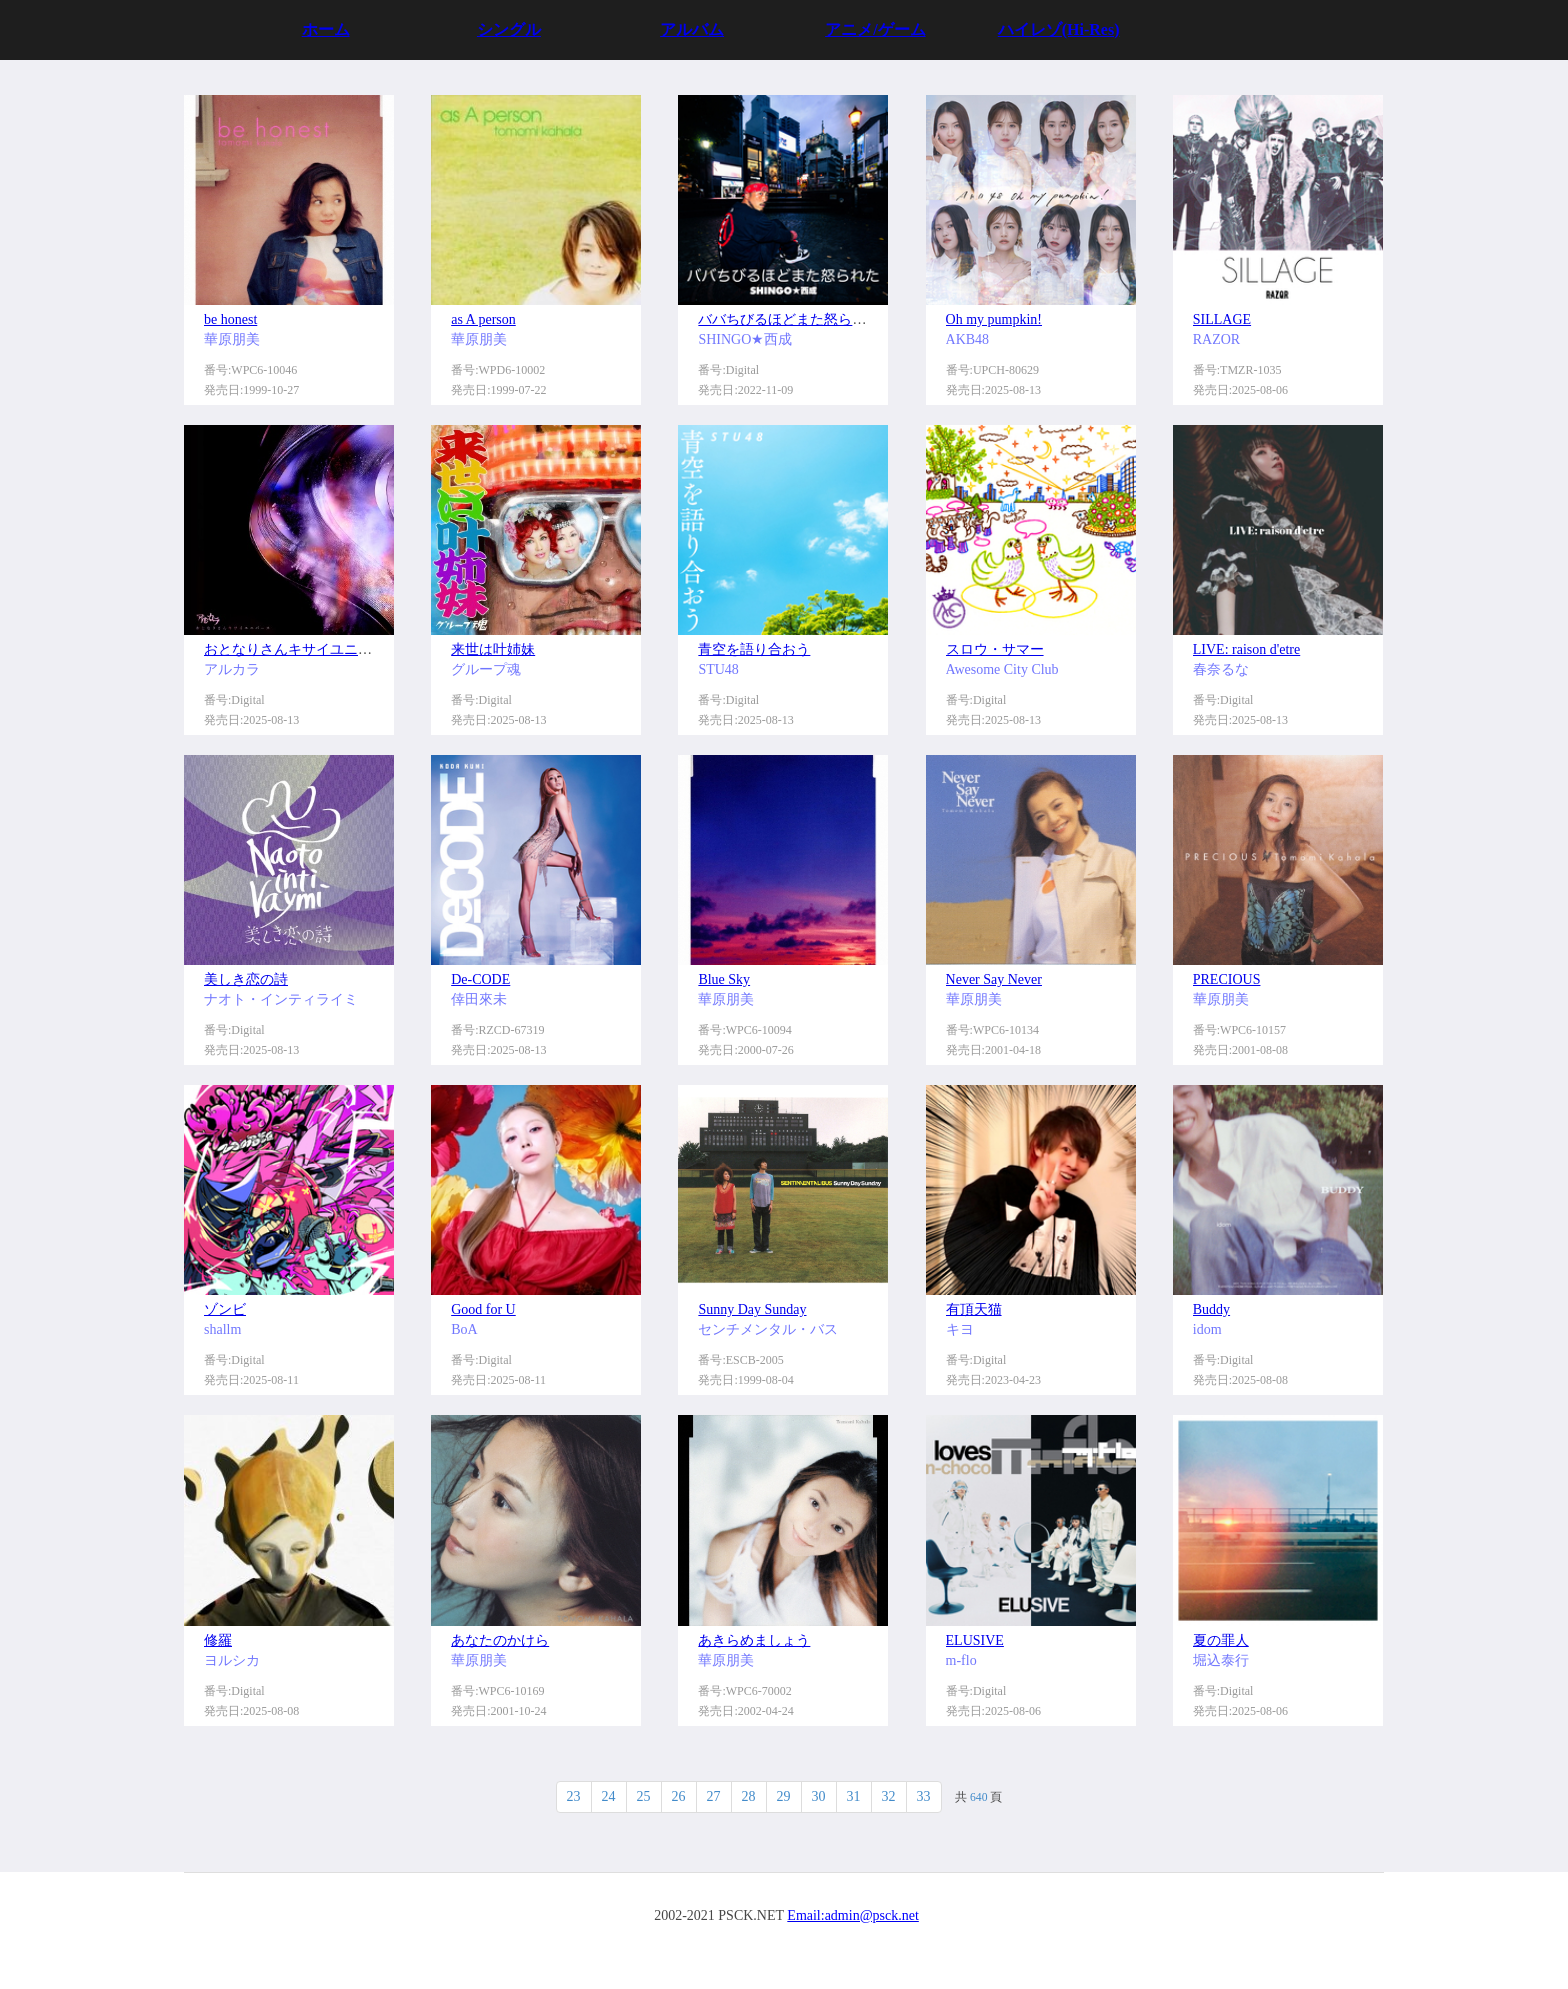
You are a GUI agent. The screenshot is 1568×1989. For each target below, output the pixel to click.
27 (714, 1796)
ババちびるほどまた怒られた (789, 319)
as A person (483, 319)
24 (609, 1796)
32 (889, 1796)
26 (679, 1796)
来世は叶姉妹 (493, 649)
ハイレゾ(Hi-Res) (1059, 29)
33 (924, 1796)
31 (854, 1796)
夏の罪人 (1221, 1640)
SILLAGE (1222, 319)
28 (749, 1796)
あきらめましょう (754, 1640)
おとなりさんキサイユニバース (302, 649)
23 (574, 1796)
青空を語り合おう (754, 649)
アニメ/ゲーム (875, 29)
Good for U (483, 1309)
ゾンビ (225, 1309)
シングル (509, 29)
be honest (230, 319)
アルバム (692, 29)
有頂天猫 (974, 1309)
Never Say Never (994, 979)
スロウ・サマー (995, 649)
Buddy (1211, 1309)
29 (784, 1796)
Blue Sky (724, 979)
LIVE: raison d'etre (1246, 649)
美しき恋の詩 (246, 979)
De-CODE (480, 979)
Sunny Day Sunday (752, 1309)
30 (819, 1796)
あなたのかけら (500, 1640)
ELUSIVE (975, 1640)
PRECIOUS (1227, 979)
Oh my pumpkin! (994, 319)
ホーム (326, 29)
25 (644, 1796)
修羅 (218, 1640)
